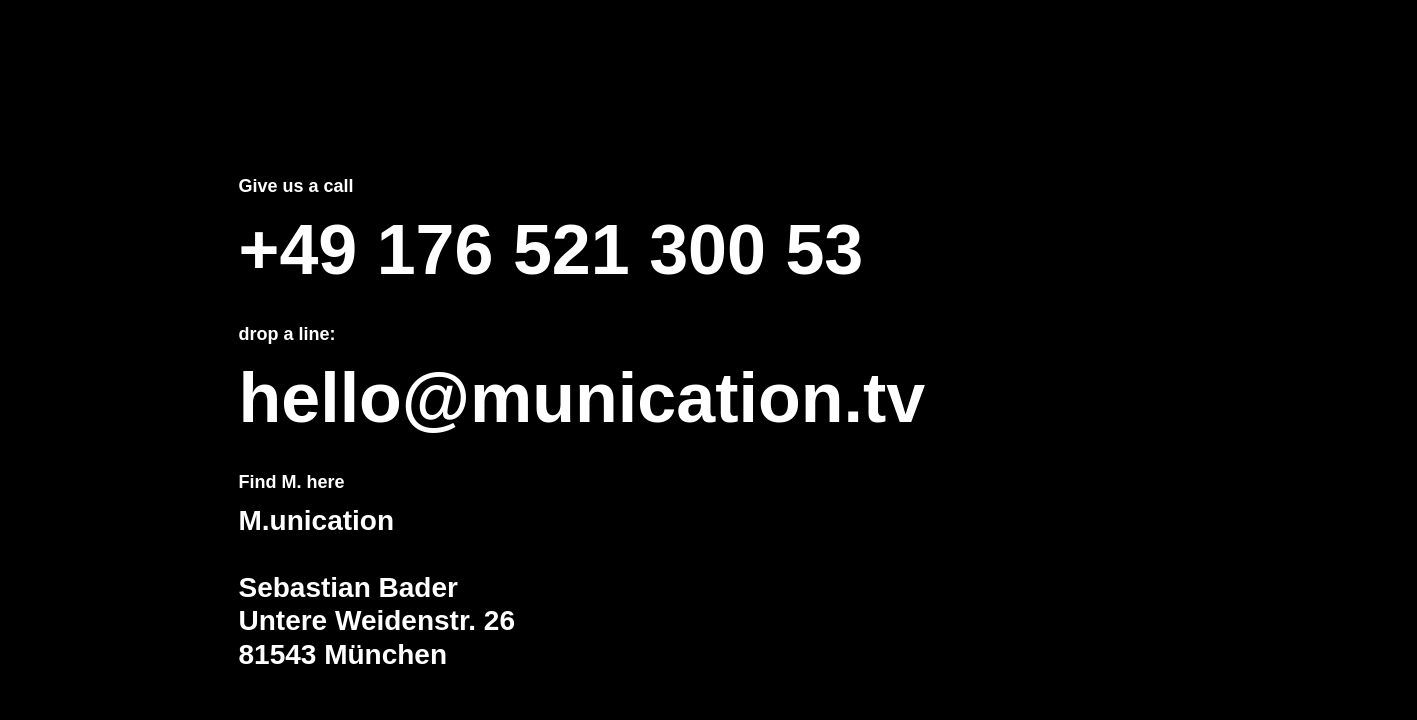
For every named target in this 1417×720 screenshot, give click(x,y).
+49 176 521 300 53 (551, 250)
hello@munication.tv (582, 398)
